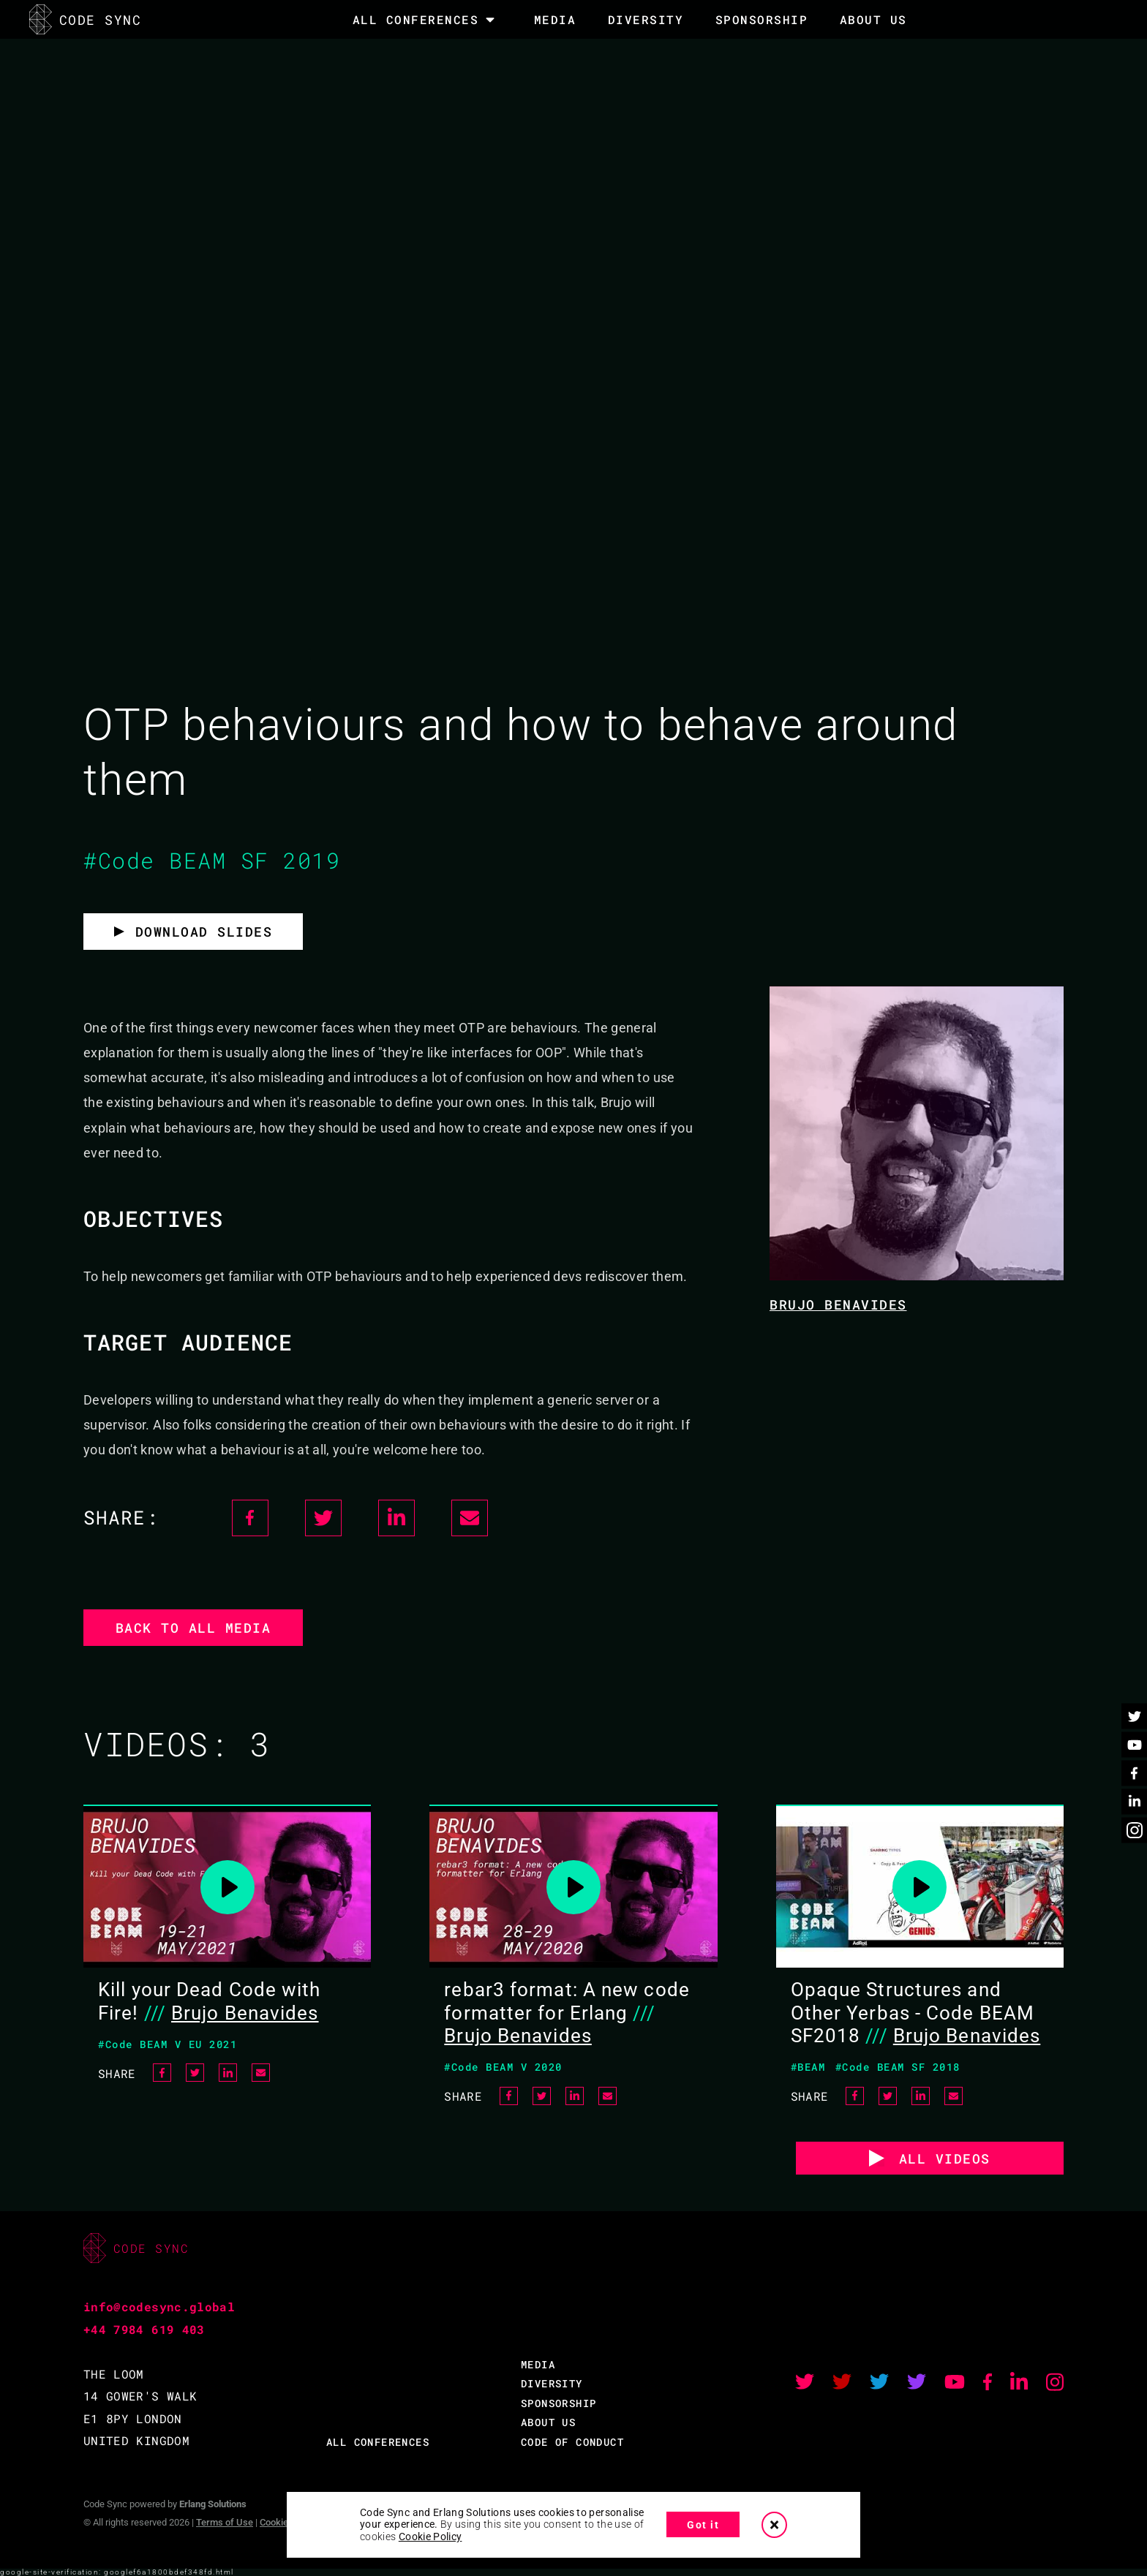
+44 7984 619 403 (144, 2329)
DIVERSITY (646, 19)
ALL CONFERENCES (377, 2442)
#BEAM (808, 2067)
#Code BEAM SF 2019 (211, 860)
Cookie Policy (430, 2536)
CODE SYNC (85, 19)
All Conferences (416, 20)
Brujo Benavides (838, 1304)
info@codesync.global (159, 2306)
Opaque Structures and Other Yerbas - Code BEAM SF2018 (912, 2012)
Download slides (204, 931)
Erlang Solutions (213, 2503)
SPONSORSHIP (761, 19)
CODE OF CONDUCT (572, 2442)
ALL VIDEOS (944, 2158)
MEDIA (555, 19)
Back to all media (193, 1627)
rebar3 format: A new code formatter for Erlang (567, 2001)
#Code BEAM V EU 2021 (167, 2044)
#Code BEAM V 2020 (503, 2067)
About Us (873, 19)
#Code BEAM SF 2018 (897, 2067)
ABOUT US (548, 2422)
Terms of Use (224, 2522)
